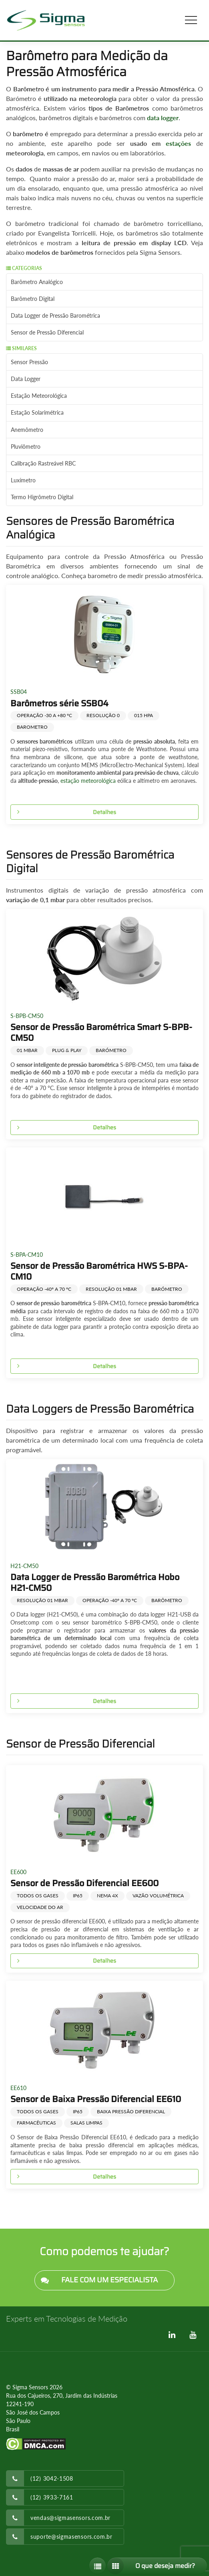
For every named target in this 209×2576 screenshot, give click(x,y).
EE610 (18, 2087)
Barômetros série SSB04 (59, 703)
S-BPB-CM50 (26, 1015)
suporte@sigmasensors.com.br (71, 2536)
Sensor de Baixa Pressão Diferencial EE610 (95, 2099)
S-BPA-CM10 (26, 1254)
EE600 (18, 1872)
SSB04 (18, 691)
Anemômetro (27, 429)
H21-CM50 (24, 1565)
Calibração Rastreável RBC (43, 463)
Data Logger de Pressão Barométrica (55, 315)
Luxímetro (23, 480)
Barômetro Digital (32, 298)
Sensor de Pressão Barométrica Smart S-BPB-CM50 (101, 1032)
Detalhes (63, 812)
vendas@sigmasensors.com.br (70, 2517)
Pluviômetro (25, 446)
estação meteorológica (88, 780)
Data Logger (25, 378)
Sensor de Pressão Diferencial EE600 (84, 1883)
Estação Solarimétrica (37, 412)
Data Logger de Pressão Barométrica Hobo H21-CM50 (94, 1582)
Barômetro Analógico (37, 281)
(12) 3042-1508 (51, 2478)
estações (178, 143)
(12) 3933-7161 (51, 2497)
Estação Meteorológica (39, 395)
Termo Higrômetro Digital (42, 497)
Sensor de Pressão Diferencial (47, 332)
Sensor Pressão (29, 362)
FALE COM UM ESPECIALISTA (96, 2280)
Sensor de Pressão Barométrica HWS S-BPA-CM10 (99, 1271)
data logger (163, 117)
